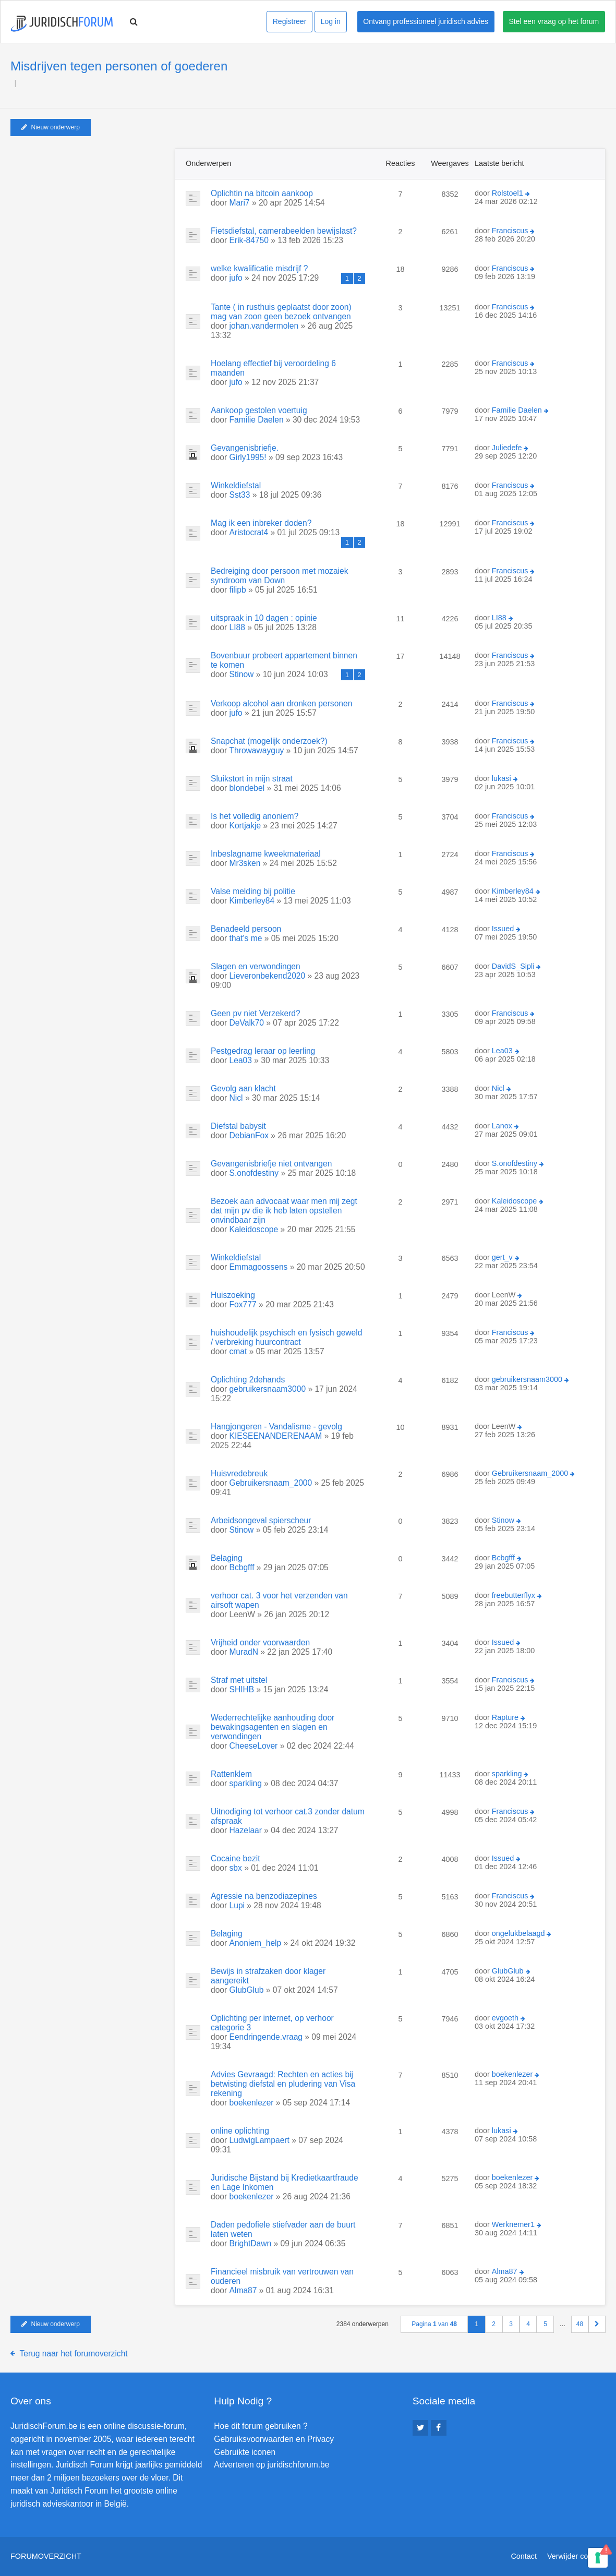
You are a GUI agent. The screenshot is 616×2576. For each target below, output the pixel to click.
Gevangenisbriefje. (245, 447)
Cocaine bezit (235, 1858)
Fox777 (243, 1304)
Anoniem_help (256, 1943)
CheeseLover (254, 1745)
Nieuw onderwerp (50, 127)
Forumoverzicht (45, 2556)
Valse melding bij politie (253, 891)
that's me (246, 938)
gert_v (502, 1257)
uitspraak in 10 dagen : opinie (264, 617)
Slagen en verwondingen (255, 966)
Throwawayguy (257, 750)
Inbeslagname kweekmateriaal (266, 853)
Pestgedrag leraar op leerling (263, 1050)
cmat (238, 1351)
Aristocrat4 (249, 532)
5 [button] (545, 2324)
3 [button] (511, 2324)
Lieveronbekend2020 (268, 975)
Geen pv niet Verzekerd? (255, 1013)
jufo (236, 277)
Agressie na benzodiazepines (264, 1896)
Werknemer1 (513, 2224)
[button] (597, 2324)
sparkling (246, 1783)
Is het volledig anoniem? (254, 816)
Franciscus (510, 230)
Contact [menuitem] (524, 2556)
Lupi (237, 1905)
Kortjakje (245, 825)
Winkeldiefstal (236, 485)
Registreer (290, 21)
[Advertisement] (88, 213)
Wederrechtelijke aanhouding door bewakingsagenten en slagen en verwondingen (272, 1727)
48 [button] (579, 2324)
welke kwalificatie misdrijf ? (259, 268)
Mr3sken (245, 863)
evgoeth (505, 2018)
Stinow (242, 674)
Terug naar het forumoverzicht (74, 2353)
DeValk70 (247, 1022)
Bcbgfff (242, 1567)
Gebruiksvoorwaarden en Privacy (274, 2439)
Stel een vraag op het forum (554, 21)
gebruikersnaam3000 (268, 1389)
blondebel (247, 788)
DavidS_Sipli (513, 966)
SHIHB (242, 1689)
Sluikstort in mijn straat (252, 778)
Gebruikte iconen (244, 2452)
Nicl (236, 1097)
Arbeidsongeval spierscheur (261, 1520)
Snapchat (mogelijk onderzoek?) (269, 741)
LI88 (237, 627)
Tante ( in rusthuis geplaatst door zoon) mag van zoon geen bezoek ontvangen (281, 312)
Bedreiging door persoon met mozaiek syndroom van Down (279, 576)
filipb (238, 589)
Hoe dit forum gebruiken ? (260, 2426)
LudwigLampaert (259, 2140)
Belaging (227, 1558)
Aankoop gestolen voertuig (259, 410)
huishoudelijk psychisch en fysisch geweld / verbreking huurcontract (286, 1337)
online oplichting (240, 2130)
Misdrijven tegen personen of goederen (118, 66)
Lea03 (241, 1060)
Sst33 (240, 494)
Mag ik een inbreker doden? (261, 523)
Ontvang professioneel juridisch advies (425, 21)
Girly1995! (248, 457)
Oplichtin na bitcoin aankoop (262, 193)
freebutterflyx (513, 1595)
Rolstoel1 (507, 193)
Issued (503, 928)
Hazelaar (246, 1830)
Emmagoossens (259, 1266)
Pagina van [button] (434, 2324)
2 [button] (494, 2324)
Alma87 (243, 2290)
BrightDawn (251, 2243)
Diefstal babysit (238, 1126)
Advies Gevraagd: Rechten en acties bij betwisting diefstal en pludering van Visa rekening (283, 2084)
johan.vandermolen (264, 325)
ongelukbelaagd (518, 1933)
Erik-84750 (249, 240)
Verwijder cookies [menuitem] (576, 2556)
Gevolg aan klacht (243, 1088)
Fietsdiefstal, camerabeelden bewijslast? (284, 230)
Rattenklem (231, 1774)
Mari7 (240, 202)
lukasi (501, 778)
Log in (331, 21)
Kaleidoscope (254, 1229)
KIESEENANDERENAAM (276, 1435)
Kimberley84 (252, 900)
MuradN (244, 1651)
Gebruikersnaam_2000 (271, 1482)
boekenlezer (252, 2102)
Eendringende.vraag (266, 2036)
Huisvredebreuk (239, 1473)
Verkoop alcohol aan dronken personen (281, 703)
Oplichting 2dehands (248, 1379)
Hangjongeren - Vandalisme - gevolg (276, 1426)
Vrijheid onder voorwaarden (260, 1642)
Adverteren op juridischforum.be (271, 2464)
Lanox (502, 1126)
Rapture (505, 1717)
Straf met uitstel (239, 1680)
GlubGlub (247, 1989)
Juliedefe (507, 447)
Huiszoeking (233, 1295)
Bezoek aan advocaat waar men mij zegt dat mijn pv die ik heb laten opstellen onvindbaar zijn (284, 1210)
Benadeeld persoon (246, 928)
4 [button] (528, 2324)
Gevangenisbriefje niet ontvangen (271, 1163)
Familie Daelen (257, 419)
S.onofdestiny (254, 1173)
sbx (236, 1867)
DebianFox (249, 1135)
